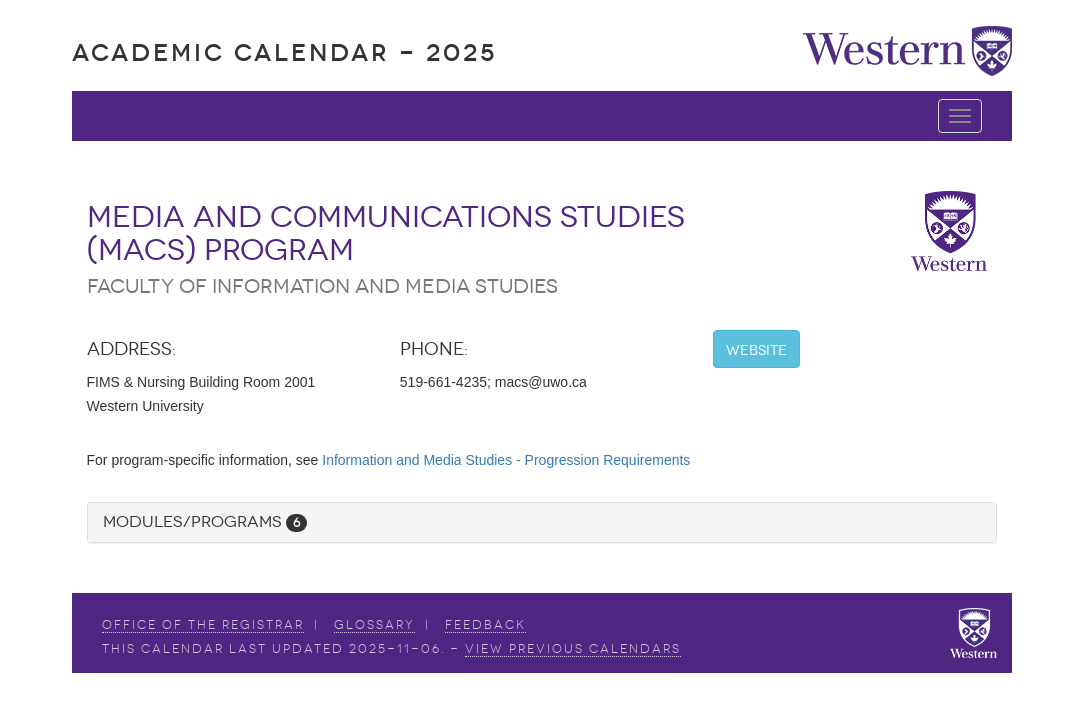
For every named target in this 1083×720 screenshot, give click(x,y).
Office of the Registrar (203, 625)
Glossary (374, 625)
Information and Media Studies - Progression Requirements (506, 460)
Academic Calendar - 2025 (284, 52)
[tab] (542, 522)
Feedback (485, 625)
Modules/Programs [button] (205, 521)
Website (756, 350)
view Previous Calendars (573, 649)
